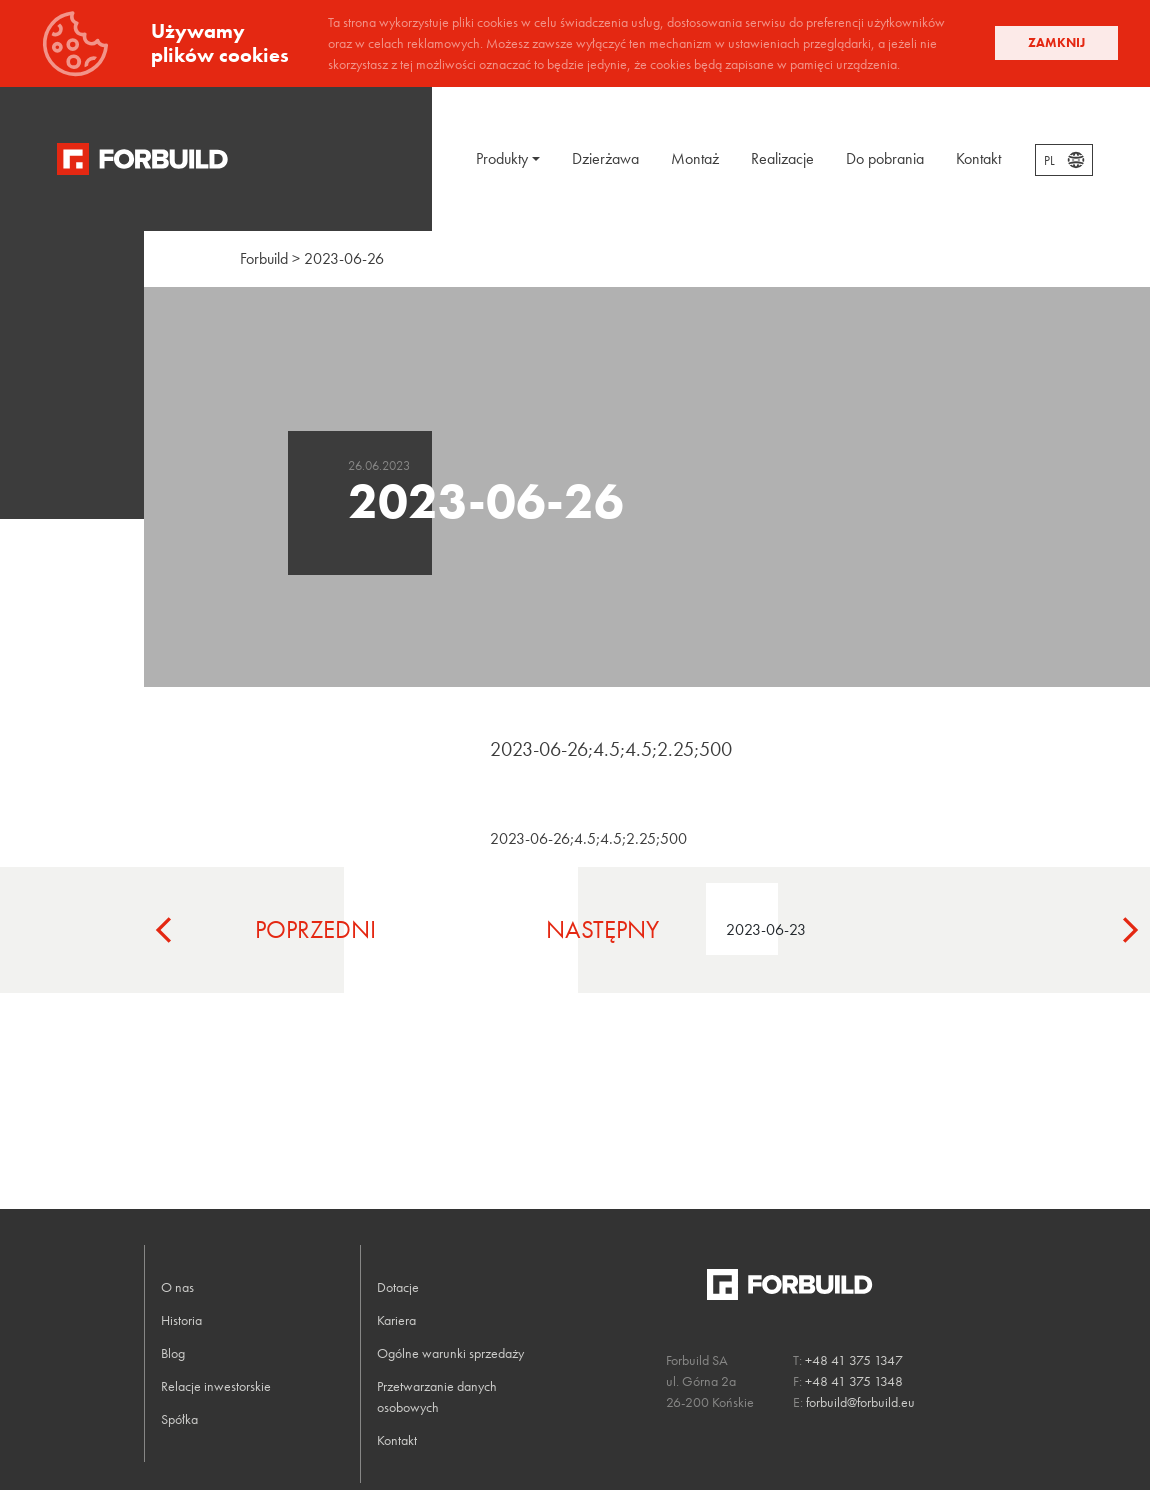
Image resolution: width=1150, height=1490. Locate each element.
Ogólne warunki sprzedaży (450, 1353)
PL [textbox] (1049, 161)
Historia (181, 1320)
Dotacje (398, 1287)
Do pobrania (885, 158)
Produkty (502, 158)
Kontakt (978, 158)
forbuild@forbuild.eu (860, 1402)
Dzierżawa (605, 158)
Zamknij (1056, 42)
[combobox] (1064, 160)
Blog (173, 1353)
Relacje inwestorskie (216, 1386)
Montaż (695, 158)
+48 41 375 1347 (854, 1360)
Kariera (396, 1320)
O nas (177, 1287)
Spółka (179, 1419)
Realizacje (782, 158)
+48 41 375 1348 (854, 1381)
